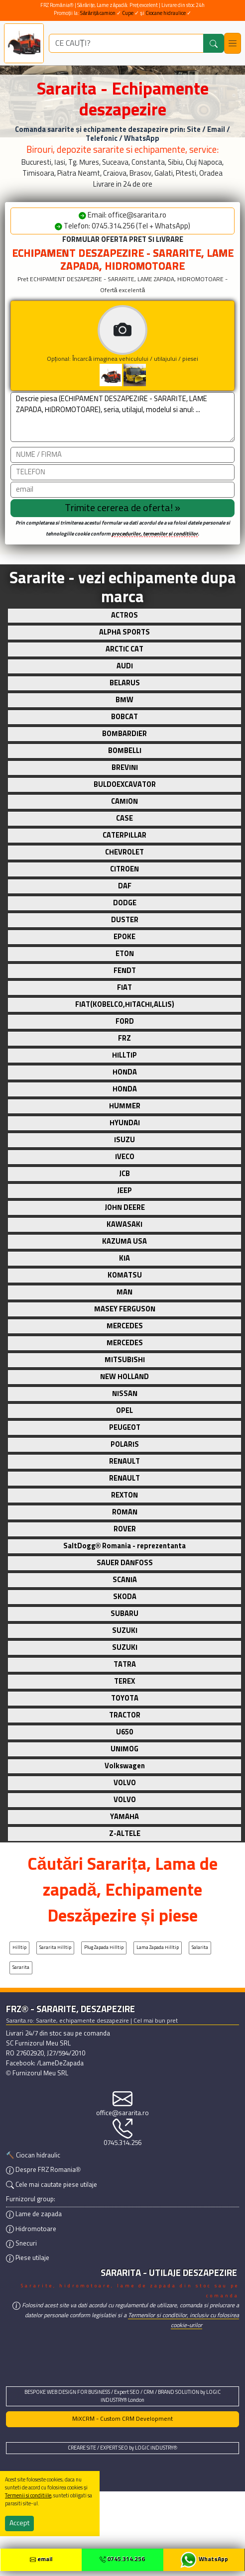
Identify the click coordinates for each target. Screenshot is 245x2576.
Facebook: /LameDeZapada (45, 2063)
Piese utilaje (27, 2258)
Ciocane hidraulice (165, 13)
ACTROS (124, 615)
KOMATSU (125, 1275)
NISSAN (124, 1394)
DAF (124, 886)
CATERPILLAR (124, 835)
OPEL (124, 1410)
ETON (125, 954)
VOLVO (125, 1783)
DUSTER (124, 920)
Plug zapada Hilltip (103, 1947)
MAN (124, 1292)
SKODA (124, 1597)
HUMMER (124, 1106)
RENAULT (124, 1461)
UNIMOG (124, 1749)
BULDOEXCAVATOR (125, 784)
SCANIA (125, 1580)
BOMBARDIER (124, 734)
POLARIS (125, 1444)
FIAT (124, 987)
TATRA (125, 1664)
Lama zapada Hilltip (157, 1947)
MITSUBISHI (125, 1360)
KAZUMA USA (124, 1241)
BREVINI (125, 767)
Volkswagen (125, 1766)
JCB (124, 1174)
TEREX (124, 1681)
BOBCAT (124, 717)
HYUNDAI (125, 1123)
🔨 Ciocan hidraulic (33, 2155)
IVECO (124, 1157)
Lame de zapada (34, 2214)
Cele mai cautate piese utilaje (51, 2185)
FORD (125, 1021)
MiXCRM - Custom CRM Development (122, 2419)
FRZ (124, 1038)
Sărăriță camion (98, 13)
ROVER (125, 1529)
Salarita (200, 1947)
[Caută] (213, 43)
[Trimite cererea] (122, 508)
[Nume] (122, 455)
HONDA (125, 1072)
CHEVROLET (124, 852)
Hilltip (19, 1947)
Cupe (128, 13)
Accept (19, 2523)
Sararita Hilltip (55, 1947)
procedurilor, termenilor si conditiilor (155, 534)
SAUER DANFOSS (125, 1563)
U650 (124, 1732)
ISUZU (124, 1140)
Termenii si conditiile (28, 2495)
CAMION (124, 801)
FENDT (125, 970)
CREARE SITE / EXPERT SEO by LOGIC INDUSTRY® (122, 2448)
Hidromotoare (31, 2229)
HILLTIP (124, 1055)
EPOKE (124, 937)
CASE (124, 818)
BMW (124, 700)
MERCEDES (125, 1326)
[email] (122, 490)
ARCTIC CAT (124, 649)
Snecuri (21, 2244)
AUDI (125, 666)
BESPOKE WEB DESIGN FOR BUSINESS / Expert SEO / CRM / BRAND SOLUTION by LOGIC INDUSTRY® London (122, 2396)
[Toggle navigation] (232, 43)
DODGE (124, 903)
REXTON (124, 1495)
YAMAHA (124, 1817)
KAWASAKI (124, 1224)
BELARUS (125, 683)
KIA (124, 1258)
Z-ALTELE (124, 1833)
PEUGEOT (124, 1427)
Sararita (20, 1967)
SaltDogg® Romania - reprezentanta (124, 1546)
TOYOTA (124, 1698)
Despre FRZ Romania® (43, 2170)
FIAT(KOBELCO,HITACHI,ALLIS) (124, 1004)
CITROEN (124, 869)
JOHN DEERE (125, 1207)
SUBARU (124, 1613)
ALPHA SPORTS (124, 632)
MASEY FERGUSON (124, 1309)
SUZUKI (124, 1630)
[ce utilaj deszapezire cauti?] (126, 43)
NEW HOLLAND (124, 1377)
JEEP (124, 1190)
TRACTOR (124, 1715)
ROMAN (124, 1512)
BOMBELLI (124, 751)
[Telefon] (122, 472)
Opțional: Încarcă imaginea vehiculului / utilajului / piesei (141, 345)
